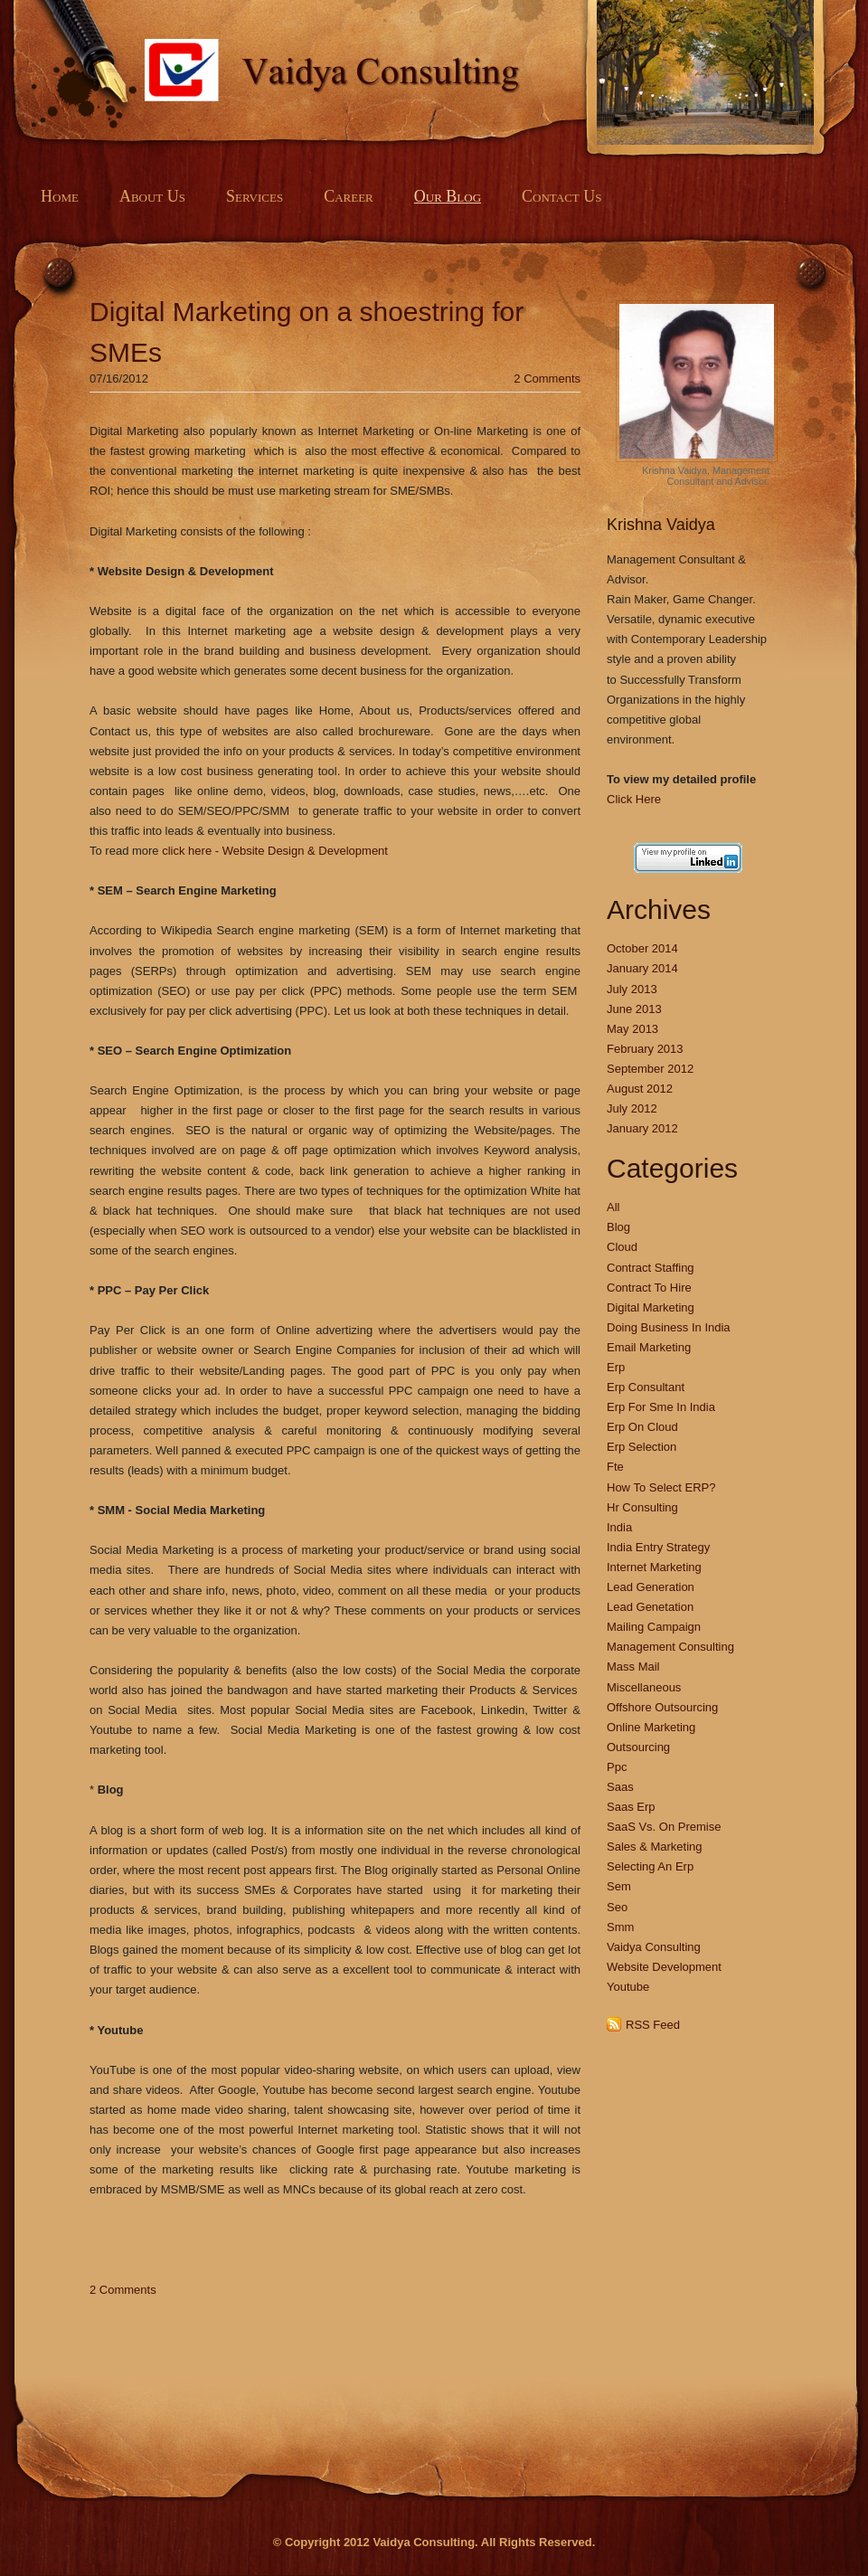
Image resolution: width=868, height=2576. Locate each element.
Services (254, 196)
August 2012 (640, 1088)
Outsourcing (638, 1747)
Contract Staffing (650, 1267)
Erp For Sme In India (661, 1407)
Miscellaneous (644, 1687)
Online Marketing (651, 1727)
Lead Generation (650, 1587)
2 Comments (547, 378)
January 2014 (642, 968)
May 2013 (632, 1029)
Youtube (628, 1987)
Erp (616, 1367)
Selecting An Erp (650, 1866)
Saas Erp (631, 1807)
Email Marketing (649, 1347)
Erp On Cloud (642, 1427)
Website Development (664, 1967)
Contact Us (561, 196)
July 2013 (632, 989)
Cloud (622, 1247)
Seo (617, 1907)
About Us (152, 196)
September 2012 (650, 1068)
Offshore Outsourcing (662, 1707)
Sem (619, 1886)
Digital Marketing (650, 1307)
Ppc (617, 1767)
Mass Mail (633, 1666)
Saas (620, 1787)
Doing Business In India (669, 1327)
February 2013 (645, 1049)
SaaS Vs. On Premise (664, 1826)
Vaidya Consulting (654, 1947)
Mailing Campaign (654, 1627)
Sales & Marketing (655, 1846)
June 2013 (634, 1009)
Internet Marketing (654, 1567)
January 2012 (642, 1128)
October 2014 (642, 948)
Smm (620, 1927)
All (613, 1207)
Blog (618, 1227)
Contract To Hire (649, 1287)
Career (348, 196)
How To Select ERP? (661, 1487)
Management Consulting (670, 1646)
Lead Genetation (650, 1607)
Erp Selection (641, 1447)
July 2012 (632, 1108)
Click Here (634, 799)
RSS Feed (653, 2024)
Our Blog (447, 196)
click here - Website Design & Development (275, 850)
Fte (615, 1466)
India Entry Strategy (658, 1547)
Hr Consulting (642, 1507)
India (619, 1527)
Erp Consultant (645, 1387)
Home (60, 196)
